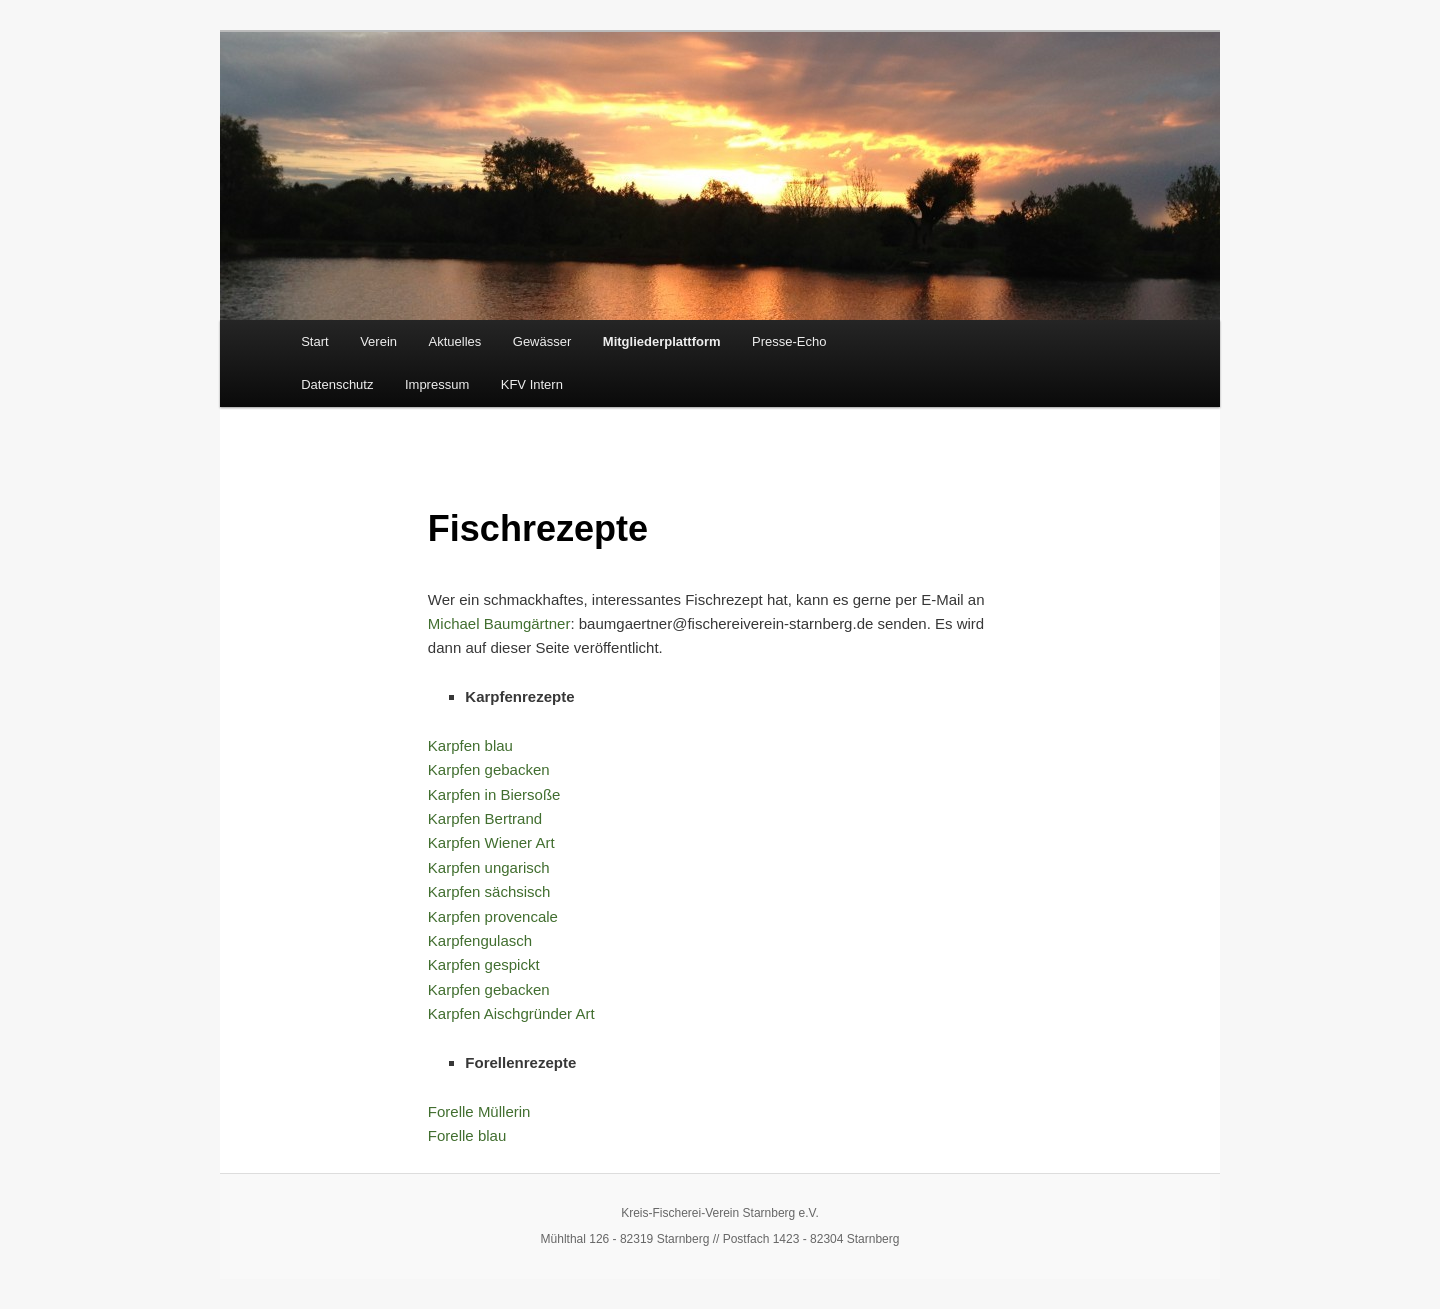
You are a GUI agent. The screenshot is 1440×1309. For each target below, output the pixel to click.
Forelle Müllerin (479, 1111)
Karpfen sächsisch (489, 891)
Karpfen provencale (493, 916)
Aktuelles (455, 341)
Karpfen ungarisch (489, 867)
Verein (378, 341)
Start (314, 341)
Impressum (437, 384)
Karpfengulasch (480, 940)
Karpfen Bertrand (485, 818)
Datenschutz (337, 384)
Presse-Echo (789, 341)
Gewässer (542, 341)
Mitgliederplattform (662, 341)
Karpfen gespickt (484, 964)
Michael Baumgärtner (499, 623)
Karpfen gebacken (489, 769)
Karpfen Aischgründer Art (511, 1013)
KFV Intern (532, 384)
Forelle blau (467, 1135)
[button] (44, 1265)
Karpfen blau (470, 745)
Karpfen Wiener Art (491, 842)
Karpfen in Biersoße (494, 794)
